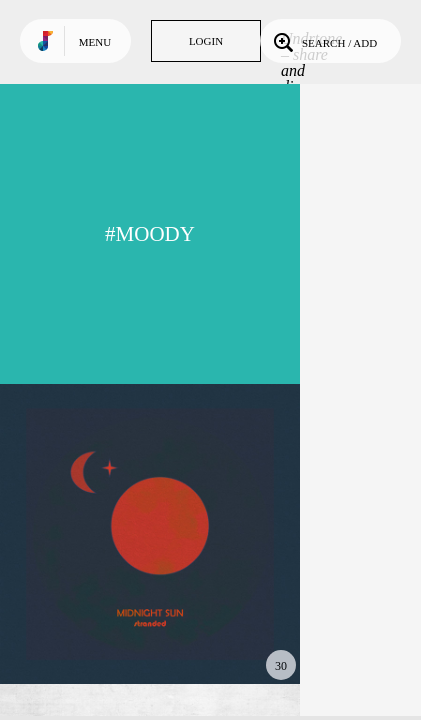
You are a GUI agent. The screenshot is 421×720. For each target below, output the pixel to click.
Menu (95, 42)
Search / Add (323, 41)
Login (206, 41)
